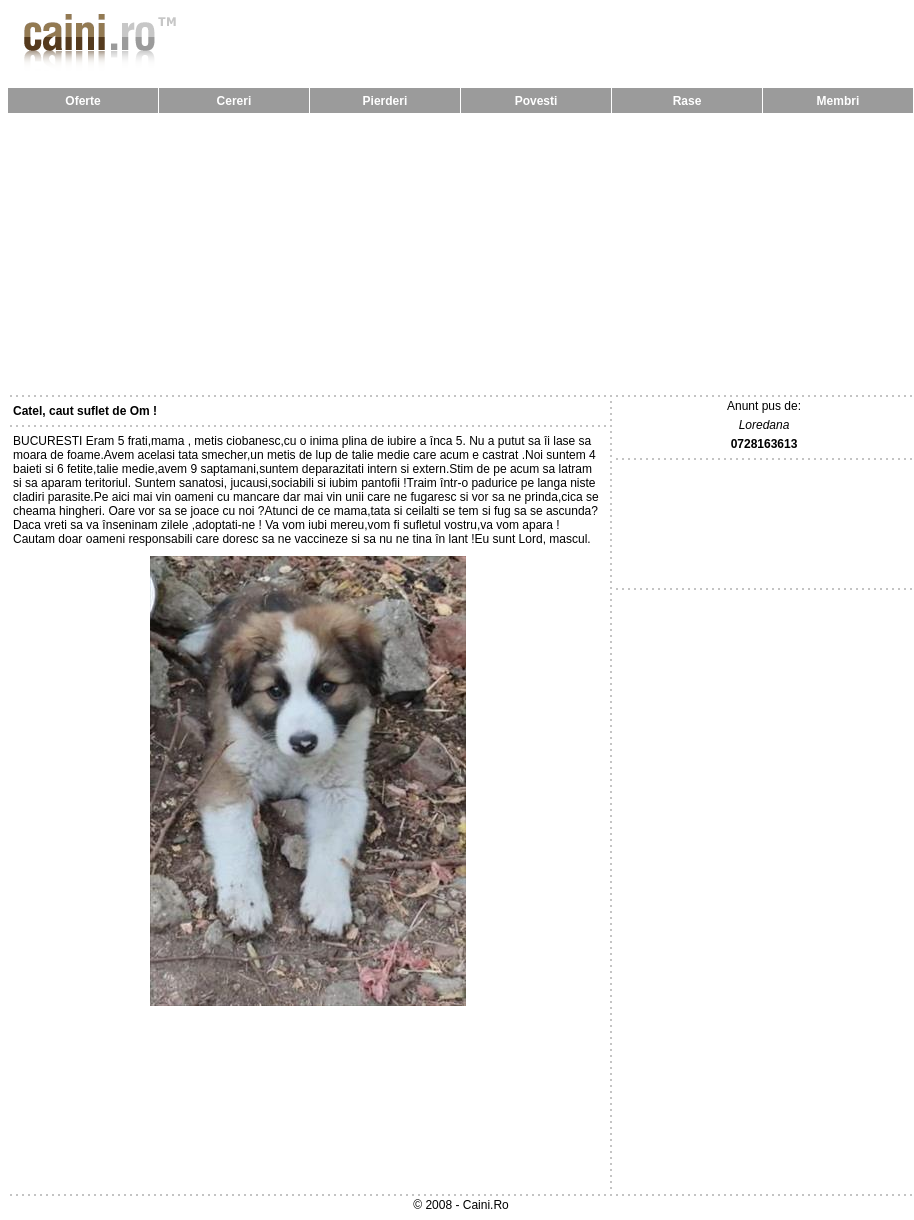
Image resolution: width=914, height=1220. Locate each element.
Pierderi (385, 101)
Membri (838, 101)
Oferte (82, 101)
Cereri (234, 101)
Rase (687, 101)
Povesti (536, 101)
